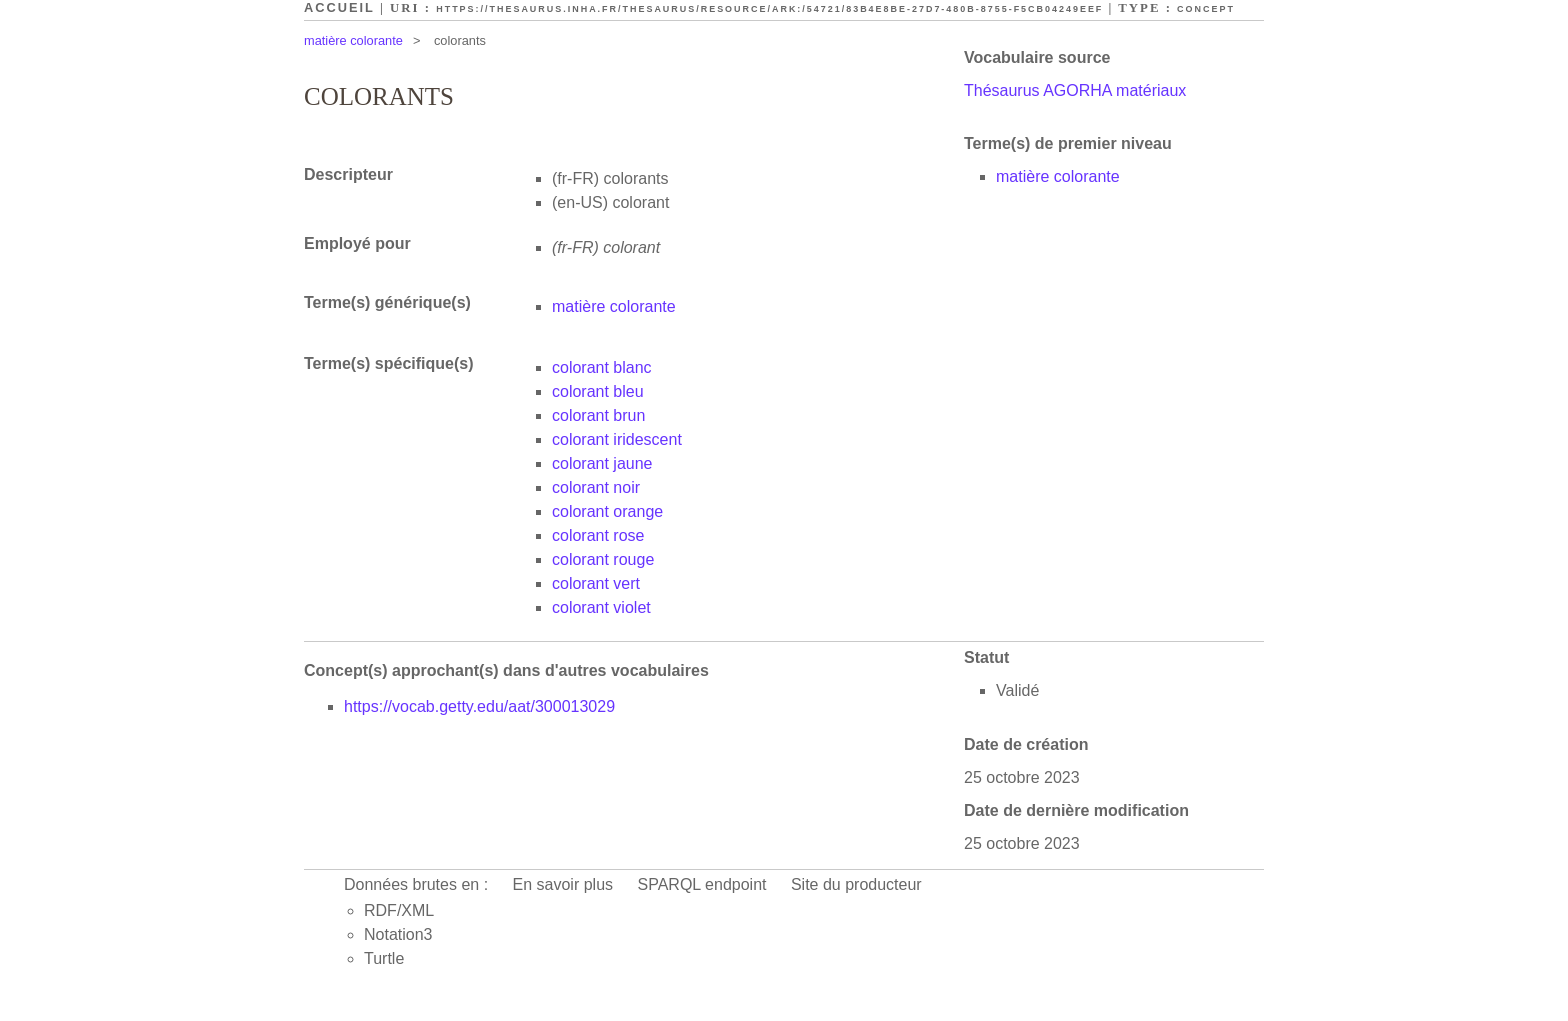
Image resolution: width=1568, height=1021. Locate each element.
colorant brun (598, 415)
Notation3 (398, 934)
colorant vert (596, 583)
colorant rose (598, 535)
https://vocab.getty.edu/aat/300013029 (479, 706)
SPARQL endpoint (702, 884)
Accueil (339, 7)
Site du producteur (856, 884)
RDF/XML (399, 910)
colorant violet (601, 607)
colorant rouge (603, 559)
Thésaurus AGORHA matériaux (1075, 90)
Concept (1206, 9)
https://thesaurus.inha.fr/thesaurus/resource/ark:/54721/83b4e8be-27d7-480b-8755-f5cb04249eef (769, 9)
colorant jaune (602, 463)
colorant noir (596, 487)
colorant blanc (602, 367)
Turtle (384, 958)
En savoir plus (563, 884)
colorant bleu (598, 391)
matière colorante (353, 40)
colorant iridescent (617, 439)
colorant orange (607, 511)
